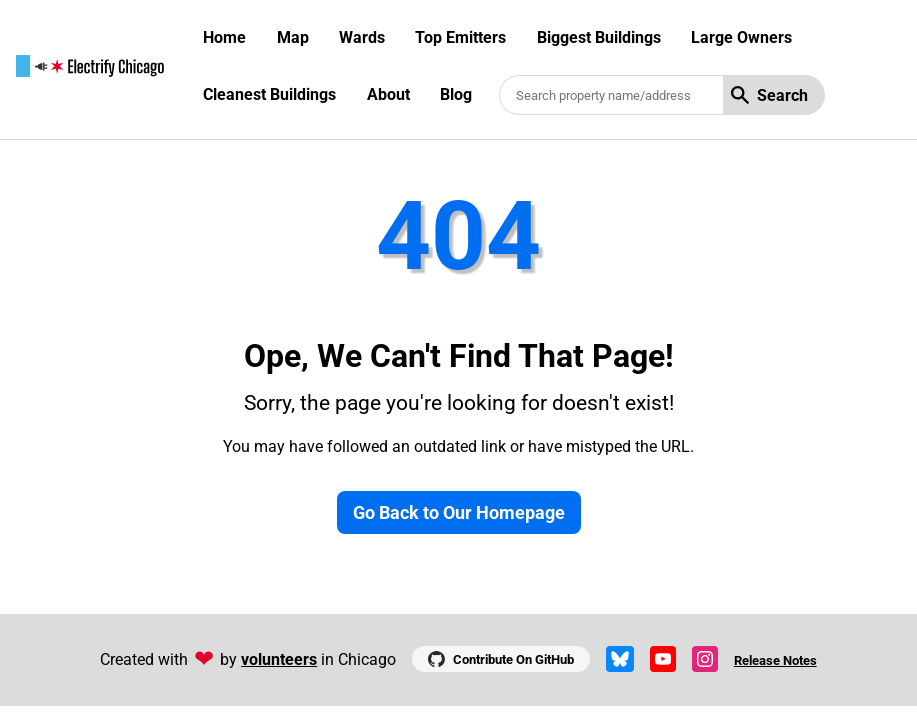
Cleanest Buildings (269, 94)
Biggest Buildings (599, 37)
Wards (362, 37)
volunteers (279, 659)
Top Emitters (460, 37)
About (388, 94)
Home (224, 37)
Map (293, 37)
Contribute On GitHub (500, 659)
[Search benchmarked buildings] (611, 95)
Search (769, 95)
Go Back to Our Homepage (459, 512)
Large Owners (741, 37)
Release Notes (775, 660)
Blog (456, 94)
